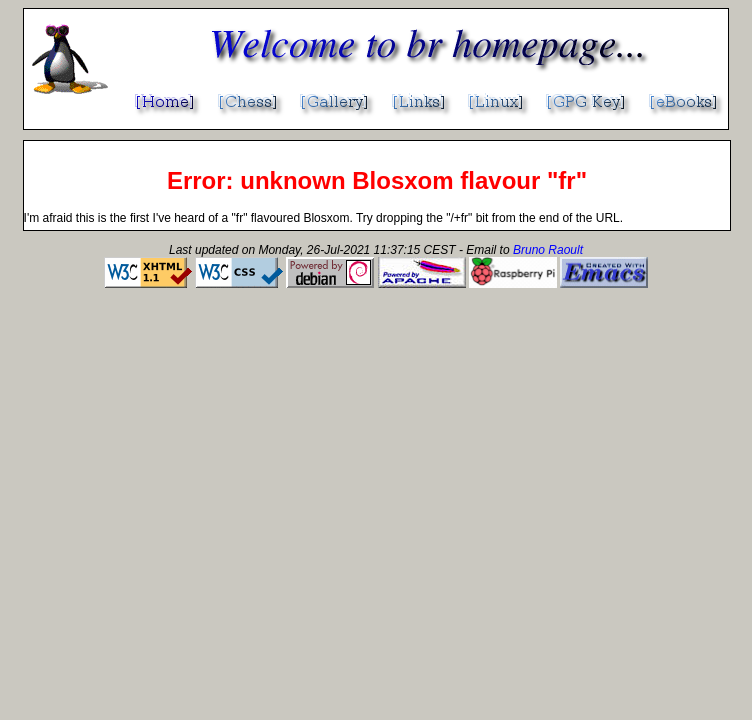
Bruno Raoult (548, 250)
